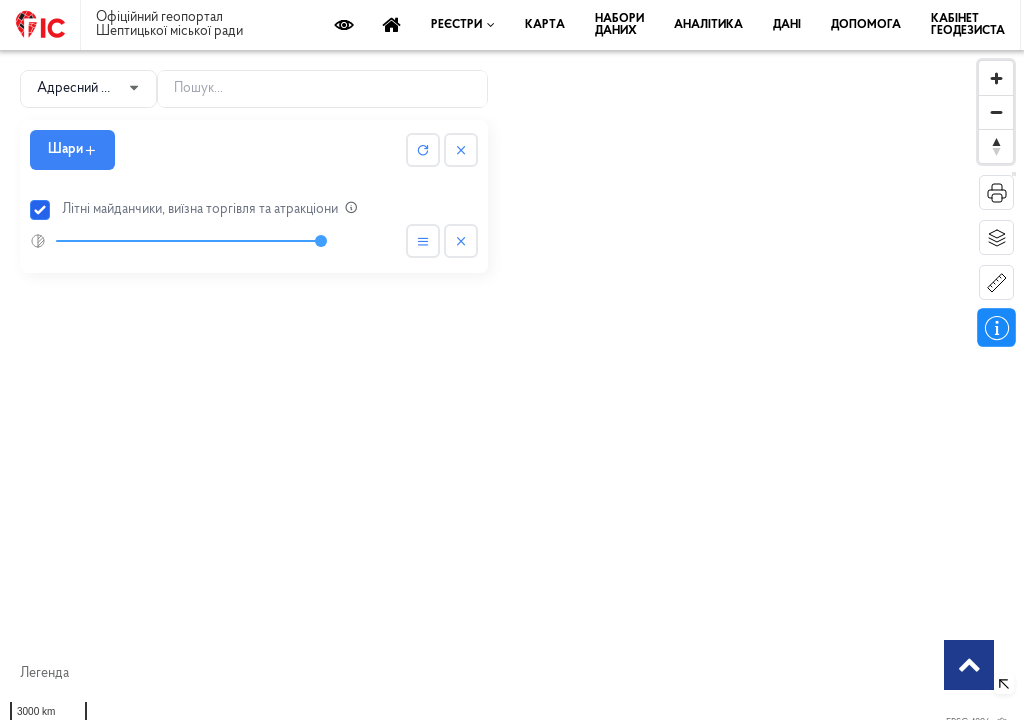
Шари (72, 149)
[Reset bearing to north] (996, 146)
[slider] (188, 241)
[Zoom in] (996, 78)
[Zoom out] (996, 112)
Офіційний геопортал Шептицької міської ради (169, 25)
